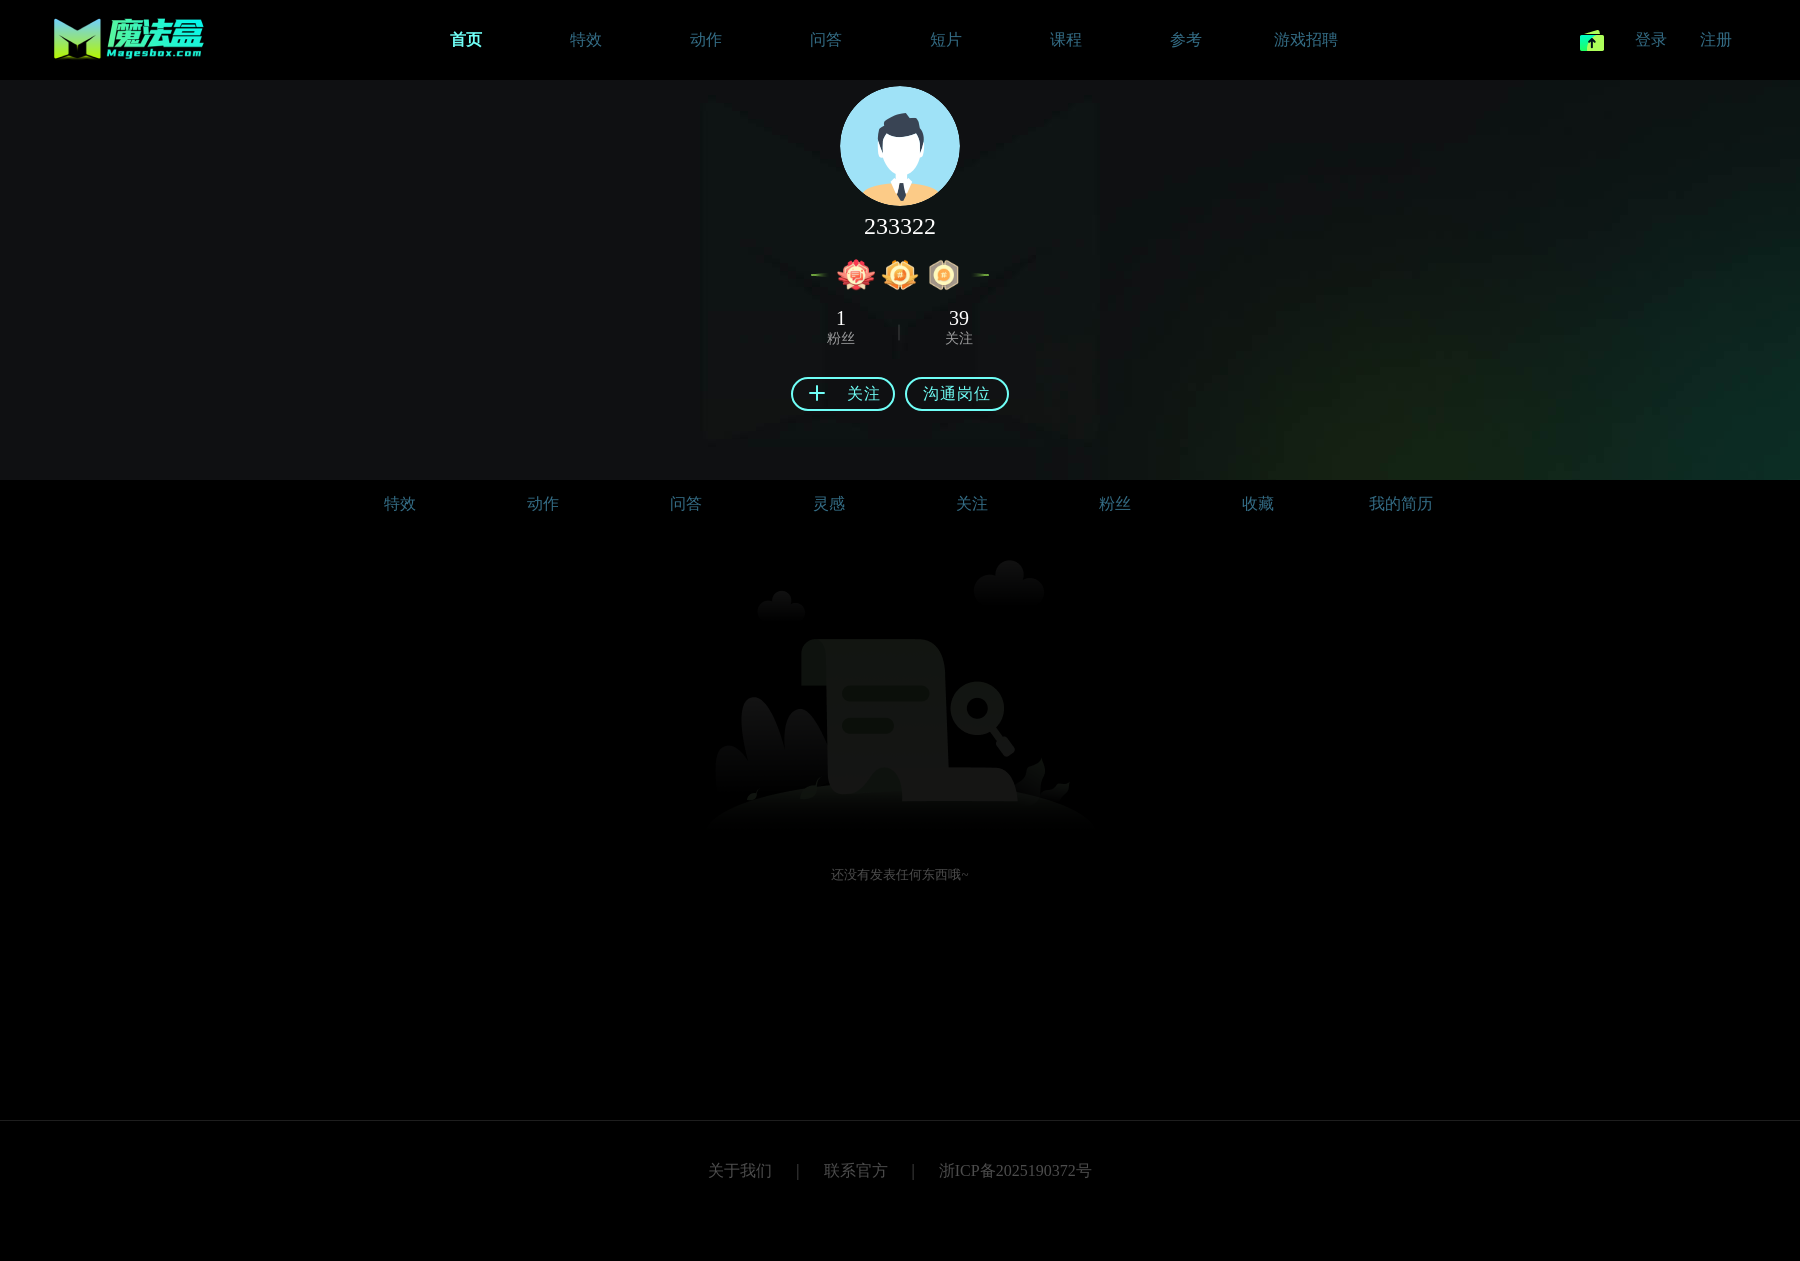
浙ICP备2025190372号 (1015, 1170)
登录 (1651, 39)
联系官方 (856, 1170)
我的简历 (1401, 503)
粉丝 (1115, 503)
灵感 (829, 503)
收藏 (1258, 503)
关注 (972, 503)
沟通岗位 (957, 393)
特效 (400, 503)
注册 (1716, 39)
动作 (543, 503)
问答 (686, 503)
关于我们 (740, 1170)
